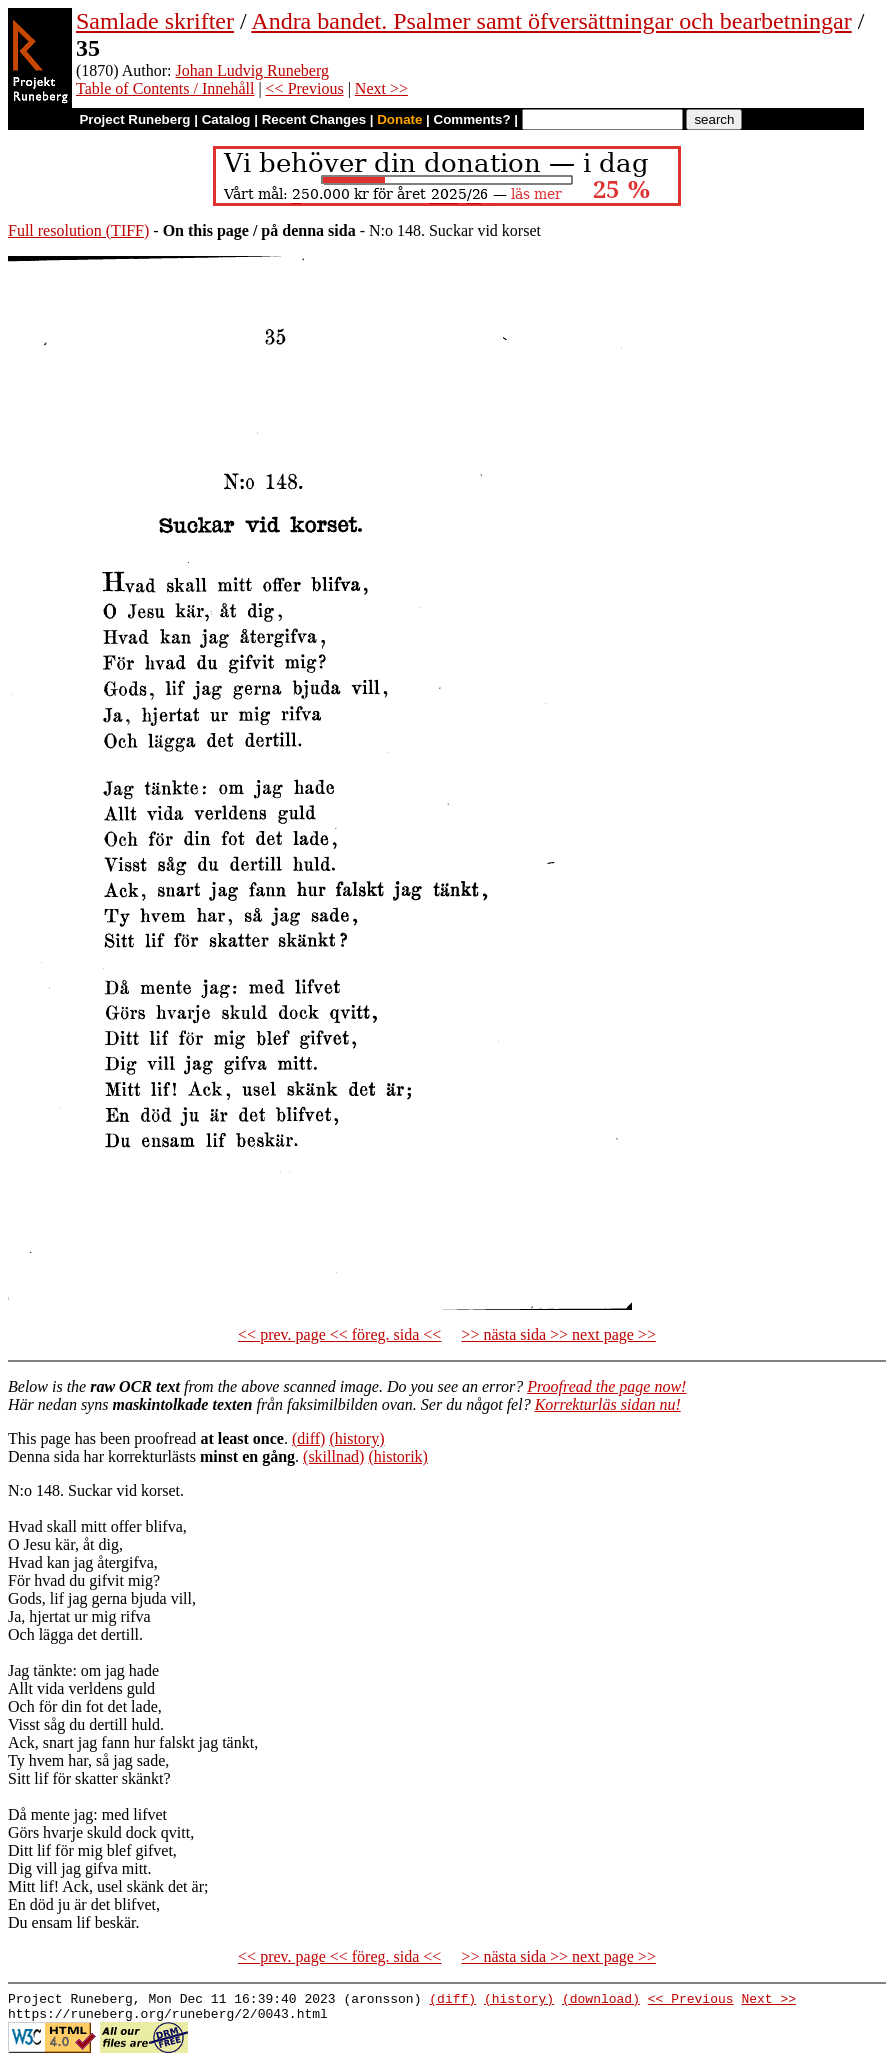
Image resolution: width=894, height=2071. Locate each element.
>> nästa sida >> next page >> (558, 1334)
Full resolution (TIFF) (78, 230)
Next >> (381, 88)
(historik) (398, 1456)
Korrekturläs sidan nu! (608, 1404)
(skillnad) (333, 1456)
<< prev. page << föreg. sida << (339, 1334)
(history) (356, 1438)
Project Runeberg (134, 119)
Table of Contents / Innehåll (165, 88)
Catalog (226, 119)
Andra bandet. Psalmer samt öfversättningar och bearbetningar (551, 21)
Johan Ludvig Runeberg (252, 70)
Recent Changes (314, 119)
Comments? (472, 119)
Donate (399, 119)
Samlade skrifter (155, 21)
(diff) (308, 1438)
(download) (601, 2001)
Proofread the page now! (606, 1386)
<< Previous (305, 88)
